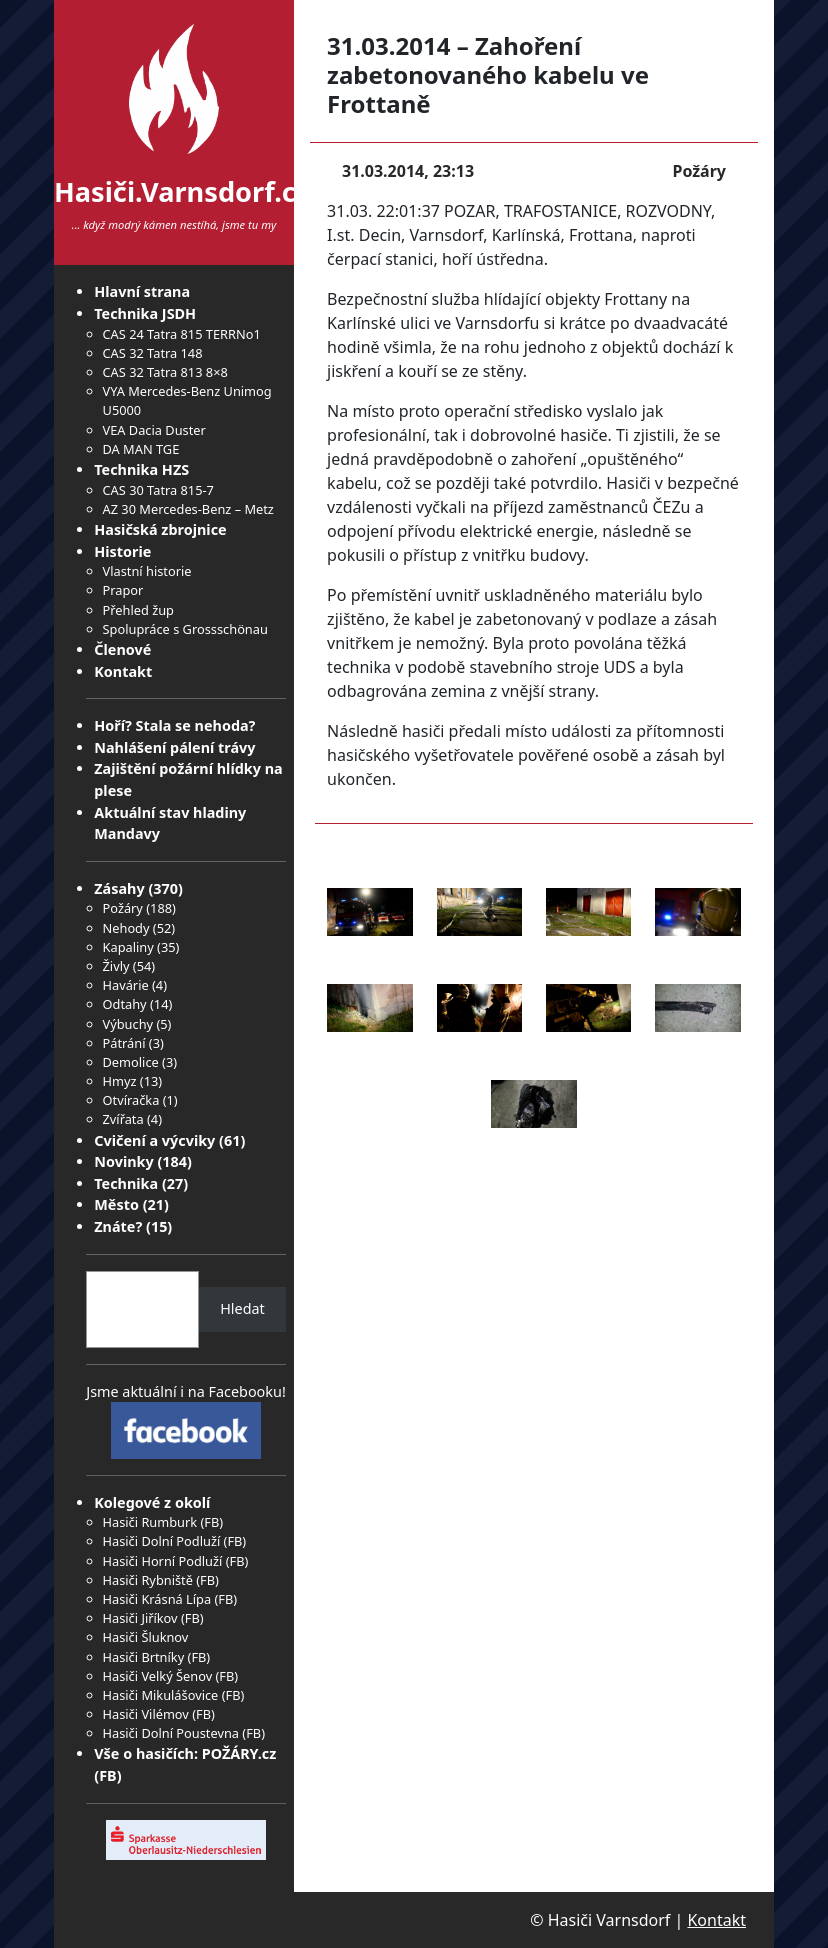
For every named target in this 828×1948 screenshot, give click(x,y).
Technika (126, 1183)
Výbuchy (128, 1024)
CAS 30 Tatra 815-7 (158, 490)
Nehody (126, 928)
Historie (122, 551)
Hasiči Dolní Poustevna (171, 1733)
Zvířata (123, 1119)
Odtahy (125, 1004)
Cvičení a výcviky (154, 1140)
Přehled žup (138, 610)
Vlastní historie (147, 571)
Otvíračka (131, 1100)
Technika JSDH (145, 313)
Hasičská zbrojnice (160, 529)
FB (211, 1522)
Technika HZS (141, 469)
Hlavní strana (142, 291)
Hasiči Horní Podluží (163, 1561)
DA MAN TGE (141, 449)
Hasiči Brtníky (144, 1657)
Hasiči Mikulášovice (161, 1695)
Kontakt (123, 671)
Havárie (126, 985)
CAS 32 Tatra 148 (153, 353)
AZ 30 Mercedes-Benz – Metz (188, 509)
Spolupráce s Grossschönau (185, 629)
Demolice (131, 1062)
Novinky (123, 1161)
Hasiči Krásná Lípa (157, 1599)
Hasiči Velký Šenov (158, 1676)
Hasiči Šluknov (146, 1637)
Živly (116, 966)
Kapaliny (128, 947)
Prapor (123, 590)
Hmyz (120, 1081)
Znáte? (118, 1226)
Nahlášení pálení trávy (174, 747)
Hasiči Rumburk (150, 1522)
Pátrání (124, 1043)
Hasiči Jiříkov (140, 1618)
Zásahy (119, 888)
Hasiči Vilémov (146, 1714)
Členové (122, 649)
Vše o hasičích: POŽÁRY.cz (185, 1753)
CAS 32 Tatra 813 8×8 (165, 372)
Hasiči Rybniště (148, 1580)
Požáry (123, 908)
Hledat (242, 1308)
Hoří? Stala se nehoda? (174, 725)
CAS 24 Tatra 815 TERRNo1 (182, 334)
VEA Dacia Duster (154, 430)
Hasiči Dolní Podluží (162, 1541)
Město (116, 1204)
